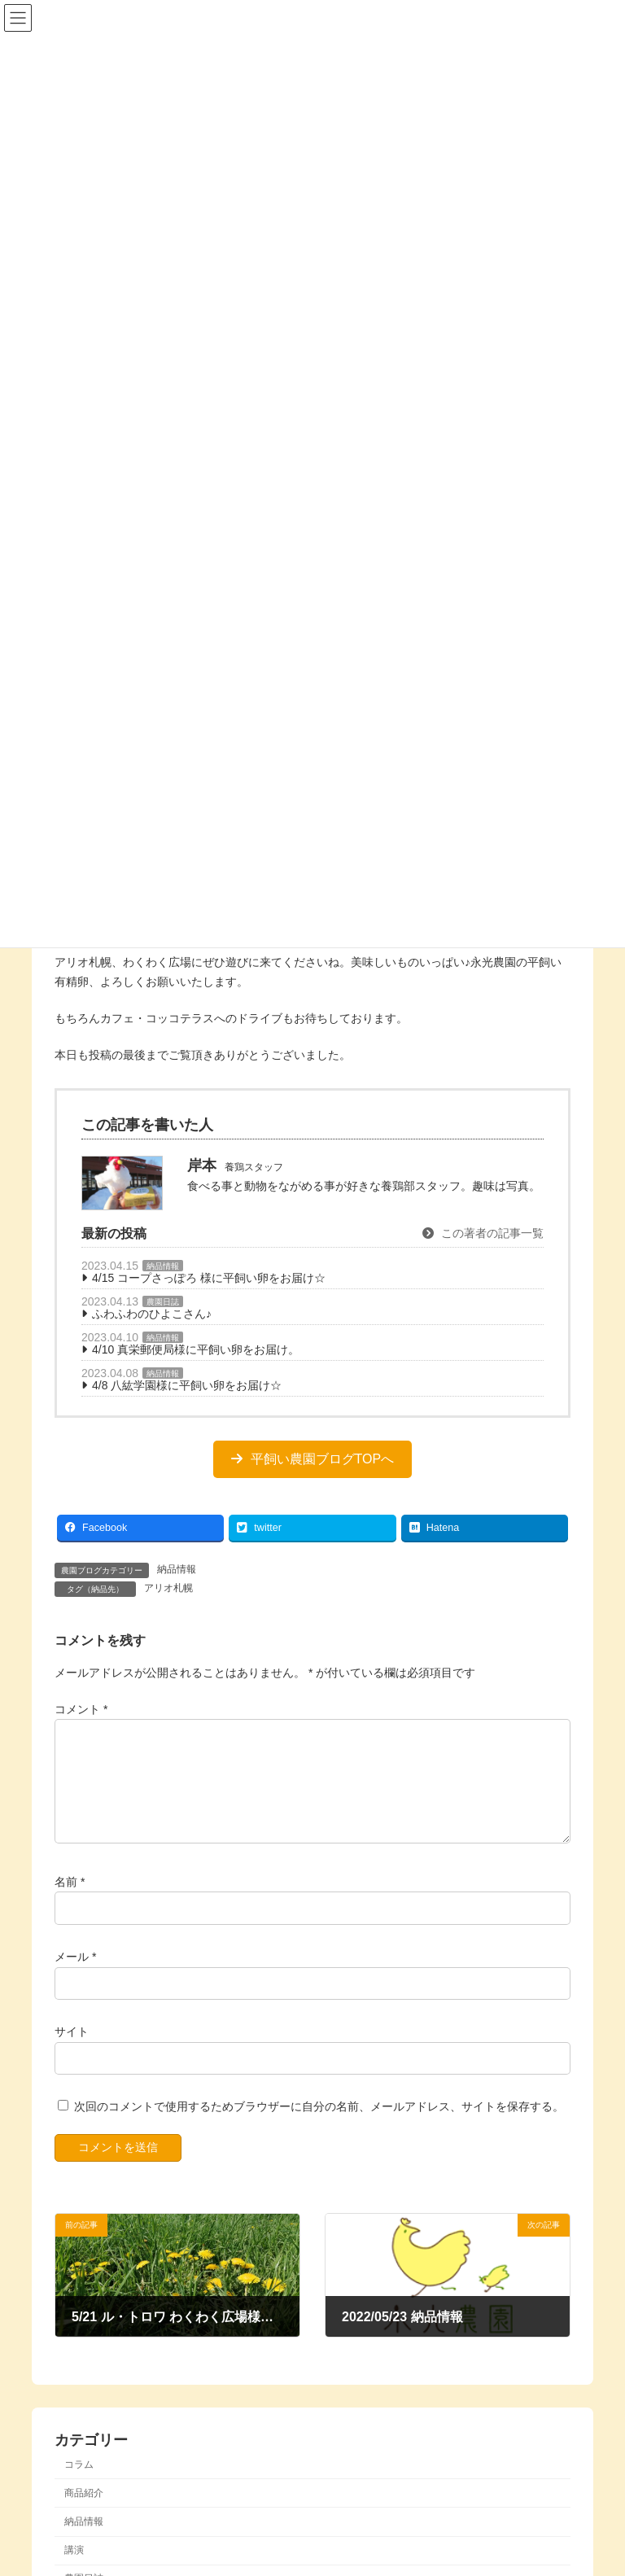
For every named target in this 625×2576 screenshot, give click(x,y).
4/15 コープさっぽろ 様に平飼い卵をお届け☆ (209, 1277)
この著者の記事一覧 (483, 1233)
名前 (70, 1900)
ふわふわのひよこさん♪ (152, 1313)
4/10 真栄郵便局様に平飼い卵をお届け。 (195, 1349)
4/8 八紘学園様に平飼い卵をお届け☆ (187, 1385)
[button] (312, 1459)
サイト (72, 2051)
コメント (81, 1708)
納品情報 (162, 1266)
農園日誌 (162, 1301)
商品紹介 (83, 2512)
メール (75, 1976)
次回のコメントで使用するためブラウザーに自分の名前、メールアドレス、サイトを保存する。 (319, 2125)
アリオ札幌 (168, 1588)
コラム (79, 2483)
